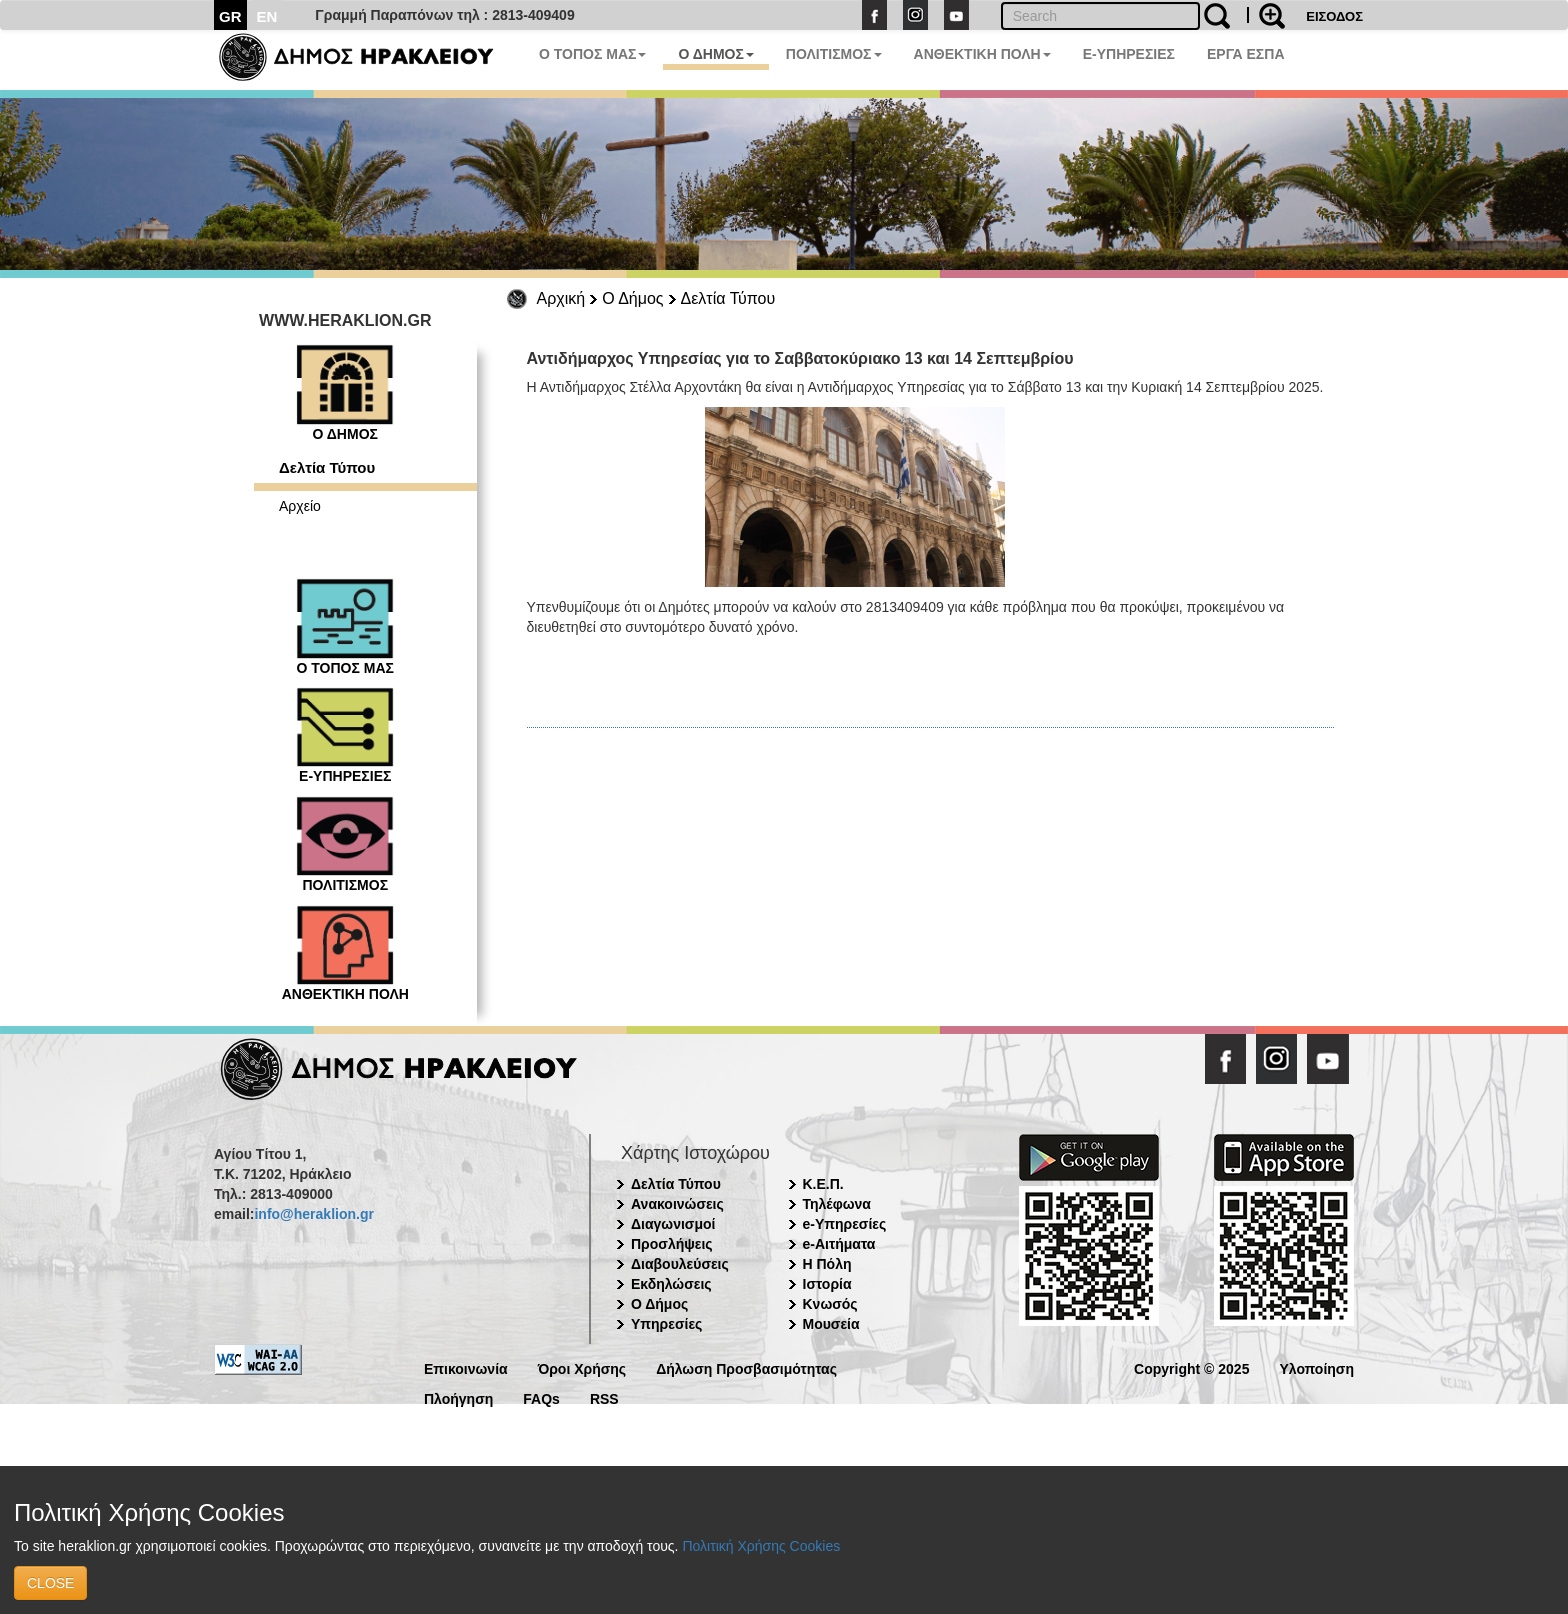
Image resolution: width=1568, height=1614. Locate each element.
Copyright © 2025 (1191, 1367)
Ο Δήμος (632, 298)
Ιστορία (827, 1284)
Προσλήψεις (672, 1244)
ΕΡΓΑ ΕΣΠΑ (1246, 54)
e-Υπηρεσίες (845, 1224)
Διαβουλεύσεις (680, 1264)
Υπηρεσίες (666, 1324)
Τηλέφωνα (837, 1204)
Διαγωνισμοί (673, 1224)
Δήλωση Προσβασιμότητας (746, 1367)
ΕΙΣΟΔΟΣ (1334, 16)
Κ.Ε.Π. (823, 1184)
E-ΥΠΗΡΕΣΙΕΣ (1129, 54)
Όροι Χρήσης (582, 1367)
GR (230, 16)
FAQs (541, 1397)
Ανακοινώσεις (677, 1204)
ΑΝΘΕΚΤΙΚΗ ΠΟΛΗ (982, 54)
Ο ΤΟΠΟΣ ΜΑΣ (592, 54)
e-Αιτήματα (839, 1244)
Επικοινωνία (466, 1367)
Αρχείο (300, 506)
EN (267, 16)
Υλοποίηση (1316, 1367)
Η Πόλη (827, 1264)
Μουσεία (831, 1324)
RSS (604, 1397)
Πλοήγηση (458, 1397)
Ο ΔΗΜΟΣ (715, 54)
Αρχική (561, 298)
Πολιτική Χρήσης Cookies (761, 1546)
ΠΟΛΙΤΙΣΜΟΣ (834, 54)
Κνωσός (830, 1304)
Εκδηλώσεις (671, 1284)
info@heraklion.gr (313, 1214)
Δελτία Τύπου (728, 298)
